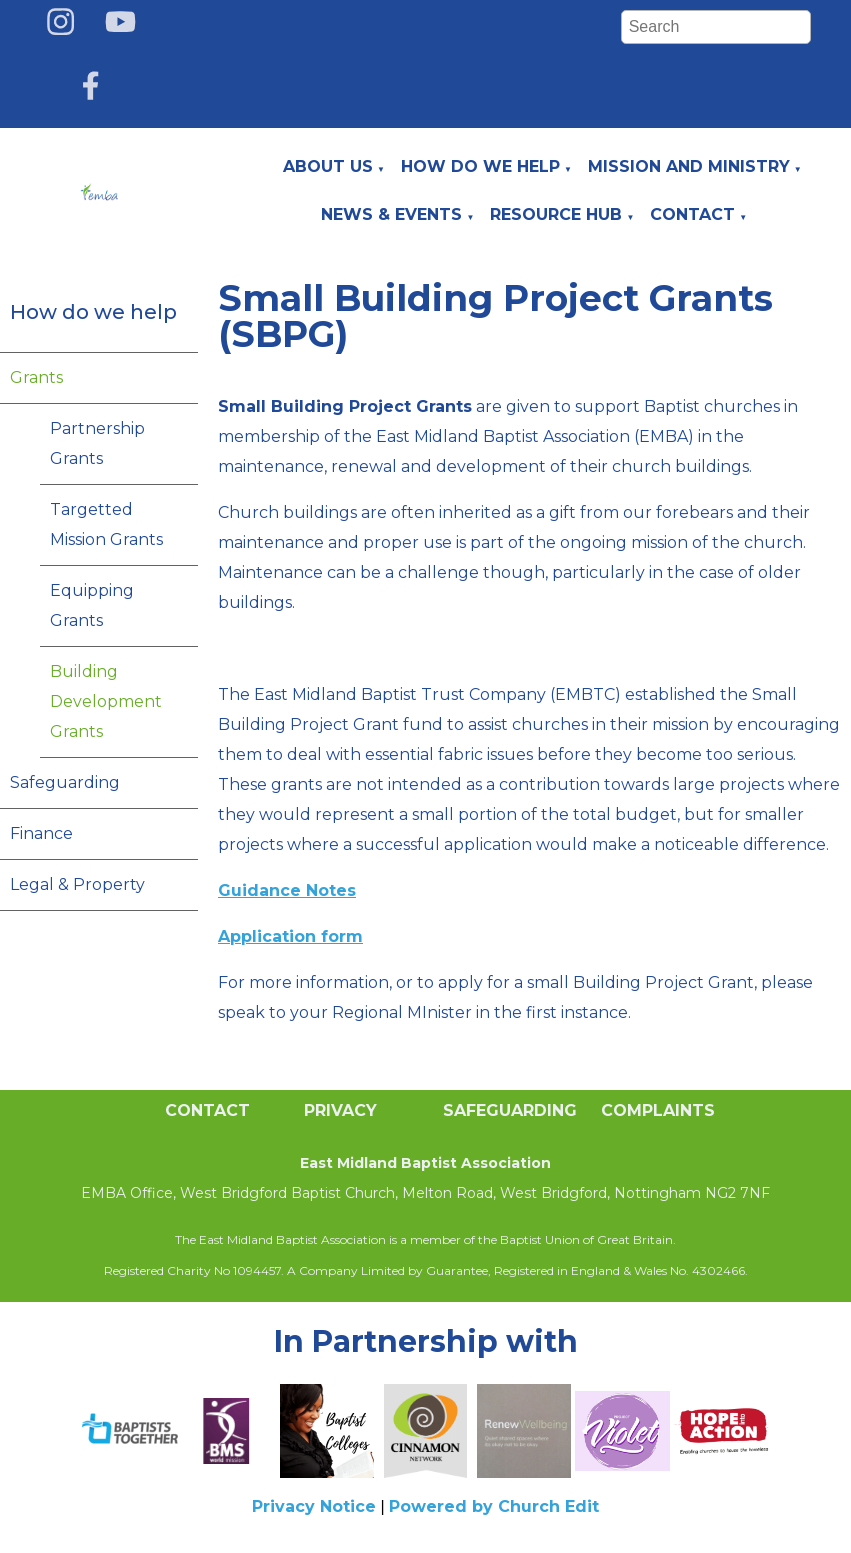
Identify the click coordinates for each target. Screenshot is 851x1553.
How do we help (480, 166)
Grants (36, 377)
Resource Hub (556, 214)
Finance (41, 833)
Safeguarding (65, 782)
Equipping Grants (92, 605)
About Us (328, 166)
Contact (692, 214)
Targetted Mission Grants (106, 524)
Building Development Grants (106, 701)
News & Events (391, 214)
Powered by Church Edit (494, 1506)
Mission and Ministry (689, 166)
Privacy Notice (314, 1506)
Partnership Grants (97, 443)
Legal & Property (77, 884)
